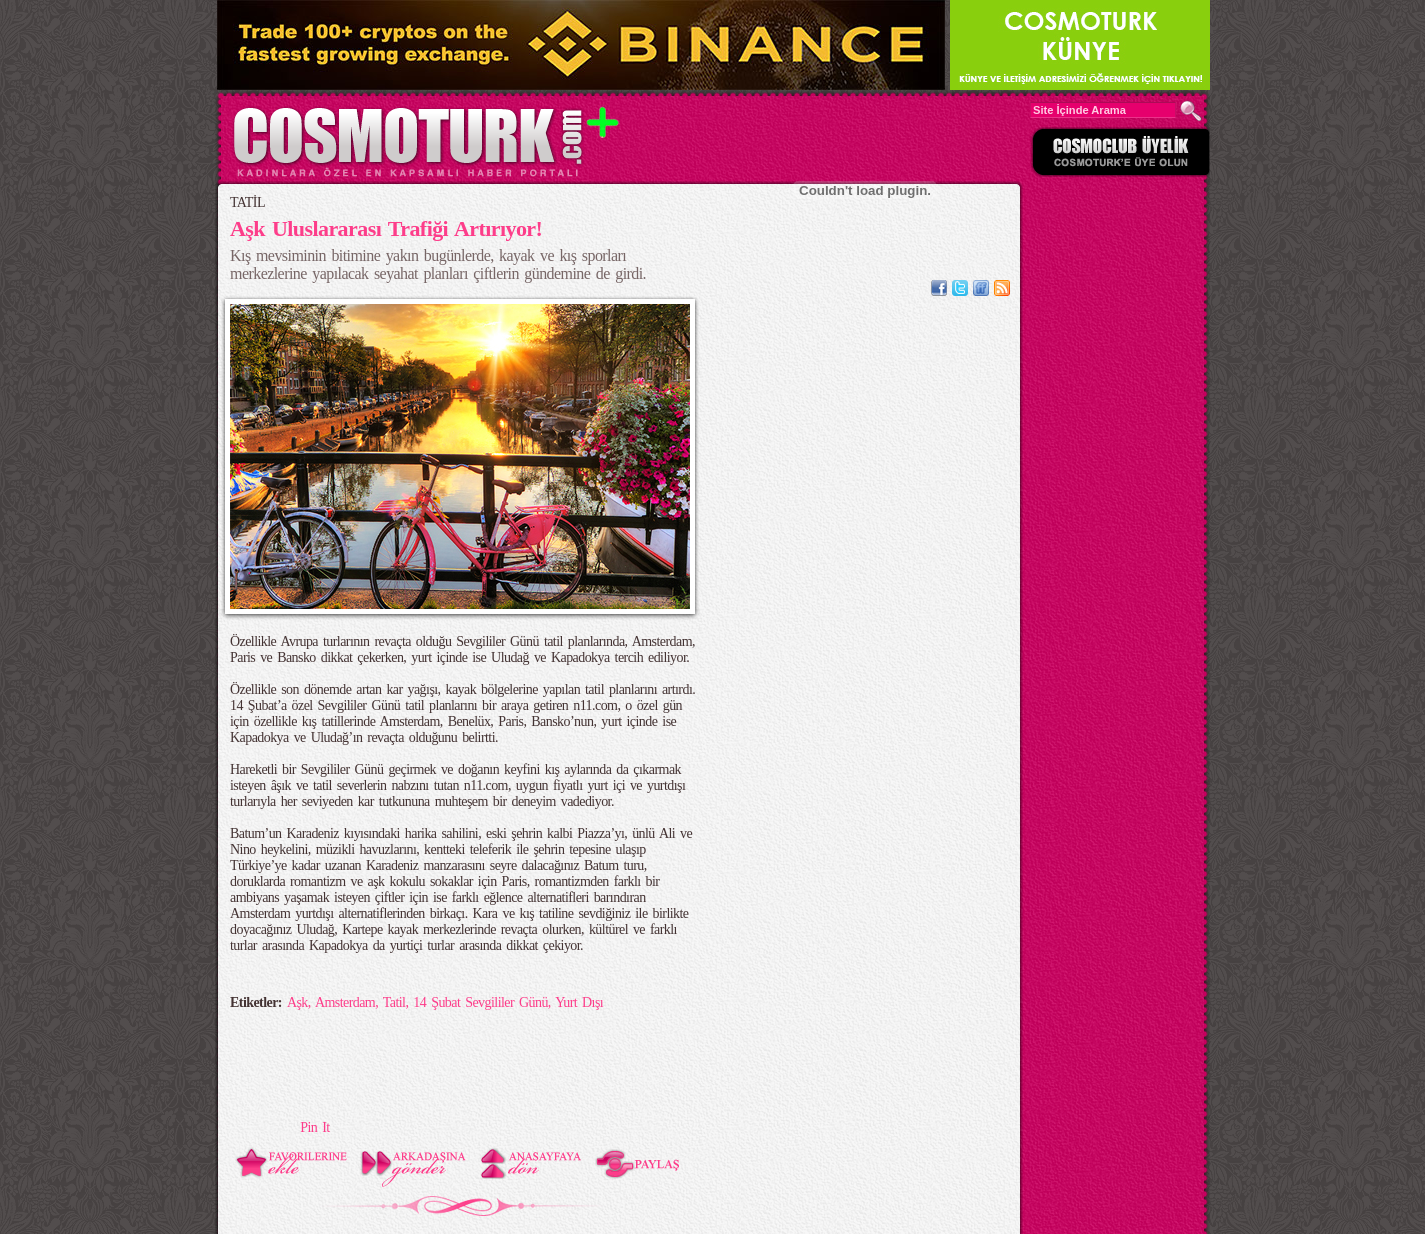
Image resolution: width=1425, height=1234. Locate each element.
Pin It (314, 1127)
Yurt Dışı (579, 1002)
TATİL (247, 202)
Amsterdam (345, 1002)
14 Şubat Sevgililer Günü (480, 1002)
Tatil (394, 1002)
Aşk (297, 1002)
